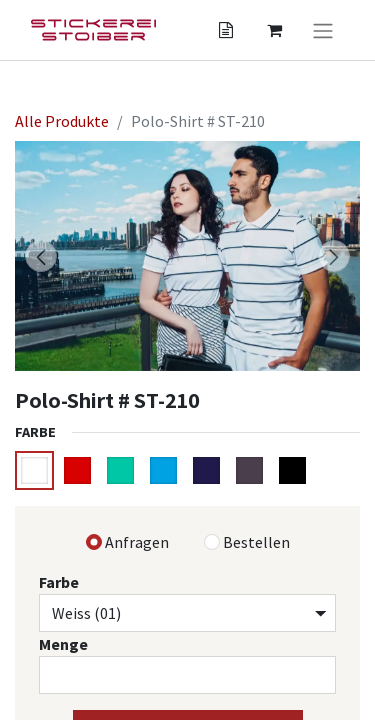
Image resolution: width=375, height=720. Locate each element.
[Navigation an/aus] (323, 30)
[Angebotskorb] (226, 30)
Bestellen (256, 542)
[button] (41, 256)
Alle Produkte (62, 121)
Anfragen (137, 542)
